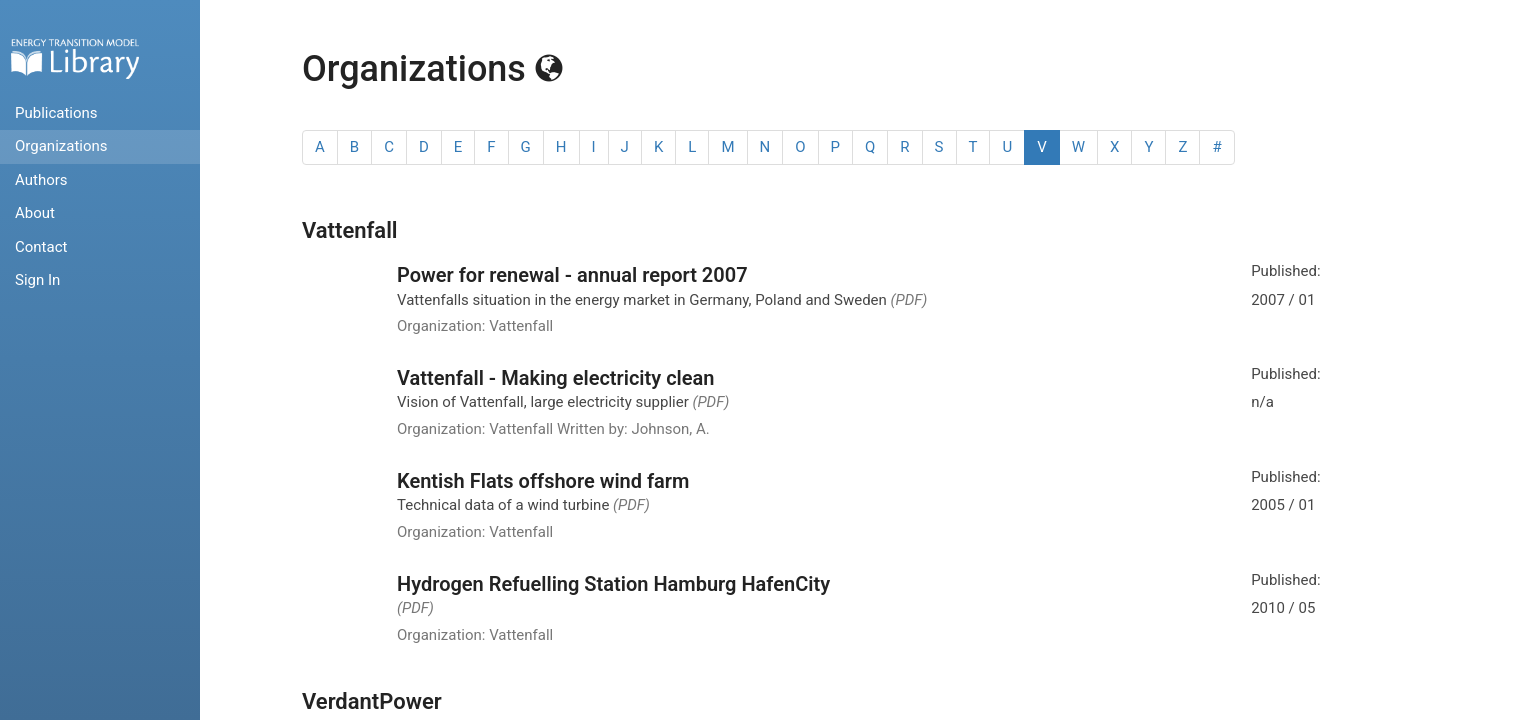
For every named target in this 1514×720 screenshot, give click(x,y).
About (35, 213)
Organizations (61, 146)
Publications (56, 113)
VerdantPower (372, 701)
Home (75, 58)
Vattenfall (350, 230)
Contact (41, 247)
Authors (41, 180)
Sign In (37, 280)
